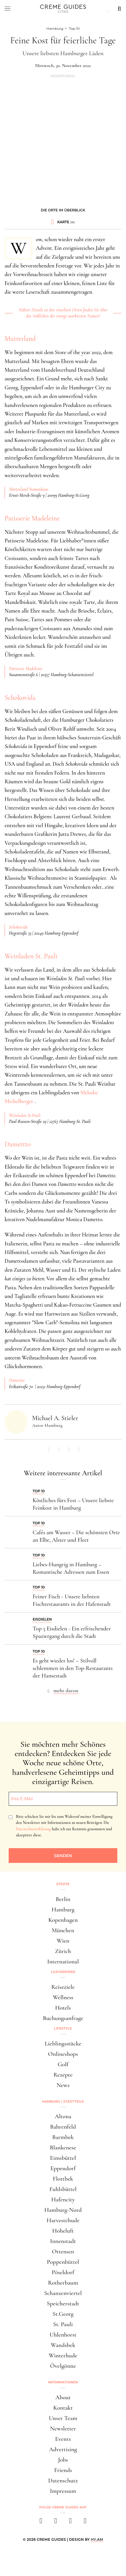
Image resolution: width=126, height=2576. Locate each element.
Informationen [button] (63, 2382)
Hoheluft (63, 2230)
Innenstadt (63, 2241)
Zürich (63, 1951)
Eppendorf (62, 2168)
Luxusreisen (63, 1972)
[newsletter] (85, 2522)
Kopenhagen (63, 1920)
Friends (63, 2470)
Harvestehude (63, 2220)
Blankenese (63, 2147)
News (62, 2085)
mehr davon (65, 1690)
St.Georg (63, 2314)
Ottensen (63, 2251)
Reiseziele (63, 1987)
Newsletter (63, 2428)
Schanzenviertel (63, 2293)
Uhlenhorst (63, 2334)
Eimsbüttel (63, 2158)
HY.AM (97, 2539)
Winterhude (63, 2355)
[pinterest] (70, 2522)
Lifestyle (63, 2028)
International (63, 1961)
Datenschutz (63, 2480)
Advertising (63, 2449)
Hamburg (62, 1909)
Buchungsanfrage (63, 2018)
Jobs (63, 2459)
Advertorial (63, 76)
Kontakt (63, 2407)
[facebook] (41, 2522)
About (63, 2397)
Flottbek (63, 2178)
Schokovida (20, 697)
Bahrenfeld (63, 2126)
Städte (63, 1884)
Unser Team (63, 2418)
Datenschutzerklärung (33, 1829)
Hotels (63, 2007)
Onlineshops (63, 2054)
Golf (63, 2064)
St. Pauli (63, 2324)
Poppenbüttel (63, 2262)
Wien (63, 1940)
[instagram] (55, 2522)
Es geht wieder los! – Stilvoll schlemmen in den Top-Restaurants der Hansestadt (73, 1668)
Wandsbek (63, 2345)
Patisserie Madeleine (32, 518)
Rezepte (63, 2074)
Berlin (63, 1899)
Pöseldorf (63, 2272)
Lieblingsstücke (63, 2043)
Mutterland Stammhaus (28, 489)
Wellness (63, 1997)
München (63, 1930)
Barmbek (63, 2137)
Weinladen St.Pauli (24, 1115)
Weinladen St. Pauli (31, 956)
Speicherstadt (63, 2303)
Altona (63, 2116)
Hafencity (63, 2199)
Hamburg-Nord (63, 2210)
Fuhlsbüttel (63, 2189)
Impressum (63, 2491)
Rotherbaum (63, 2282)
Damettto (18, 1144)
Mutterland (20, 338)
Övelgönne (63, 2365)
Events (63, 2439)
